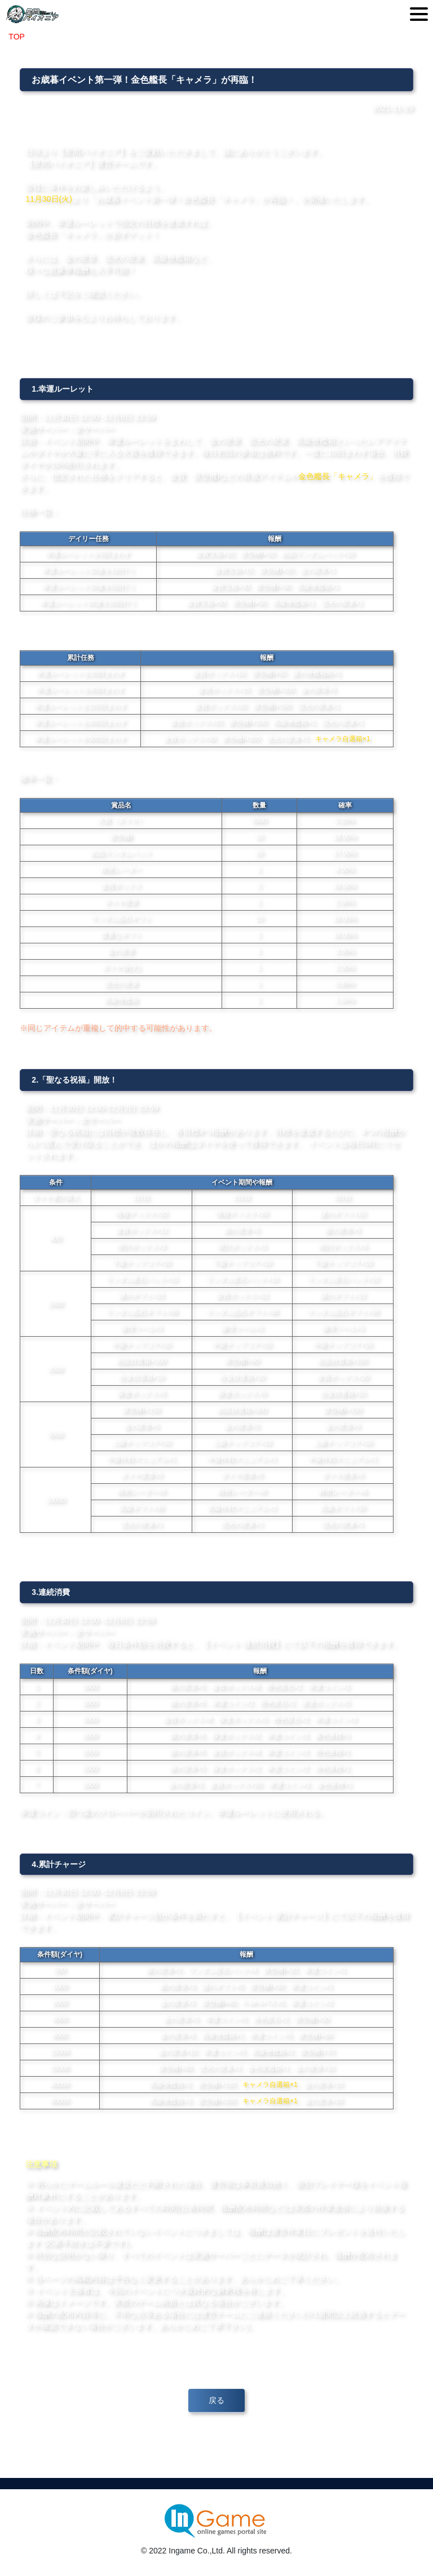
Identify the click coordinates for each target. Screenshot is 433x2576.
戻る (216, 2400)
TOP (16, 36)
